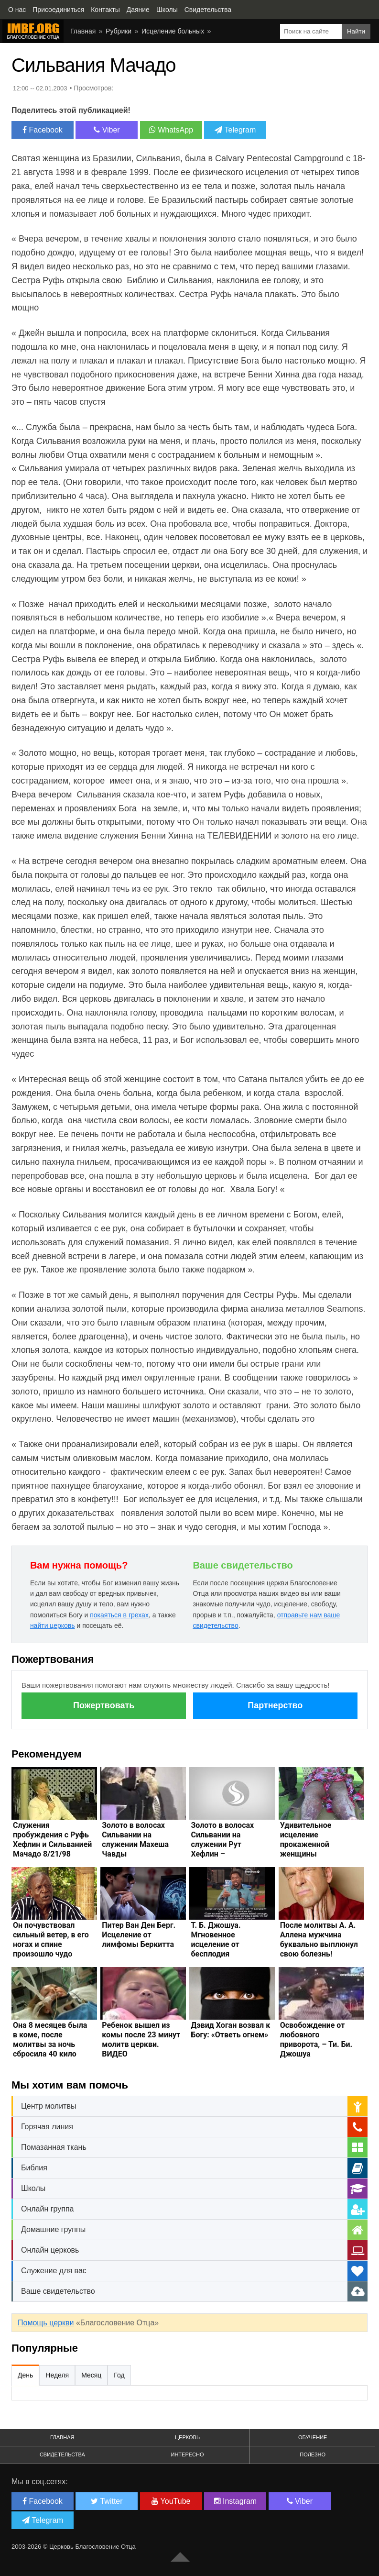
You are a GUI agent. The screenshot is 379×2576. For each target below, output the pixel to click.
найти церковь (52, 1625)
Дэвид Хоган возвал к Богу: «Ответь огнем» (230, 2030)
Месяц (91, 2375)
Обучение (312, 2437)
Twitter (106, 2501)
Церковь (187, 2437)
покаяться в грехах (119, 1615)
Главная (83, 31)
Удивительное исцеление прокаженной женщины (306, 1839)
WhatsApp (171, 130)
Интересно (187, 2454)
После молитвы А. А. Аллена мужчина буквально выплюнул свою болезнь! (319, 1939)
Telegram (235, 130)
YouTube (171, 2501)
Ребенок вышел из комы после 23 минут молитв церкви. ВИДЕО (141, 2039)
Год (119, 2375)
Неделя (57, 2375)
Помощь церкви (46, 2323)
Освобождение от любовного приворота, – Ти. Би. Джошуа (316, 2039)
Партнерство (275, 1705)
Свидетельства (62, 2454)
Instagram (235, 2501)
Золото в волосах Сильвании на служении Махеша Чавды (135, 1839)
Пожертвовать (103, 1705)
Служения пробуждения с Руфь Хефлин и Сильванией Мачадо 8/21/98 (52, 1839)
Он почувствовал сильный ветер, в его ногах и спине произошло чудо (51, 1939)
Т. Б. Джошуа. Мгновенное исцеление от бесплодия (215, 1939)
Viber (107, 130)
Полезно (312, 2454)
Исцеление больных (172, 31)
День (25, 2375)
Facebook (42, 130)
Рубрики (118, 31)
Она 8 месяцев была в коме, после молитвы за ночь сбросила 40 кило (50, 2039)
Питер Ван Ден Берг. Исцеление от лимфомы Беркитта (138, 1935)
